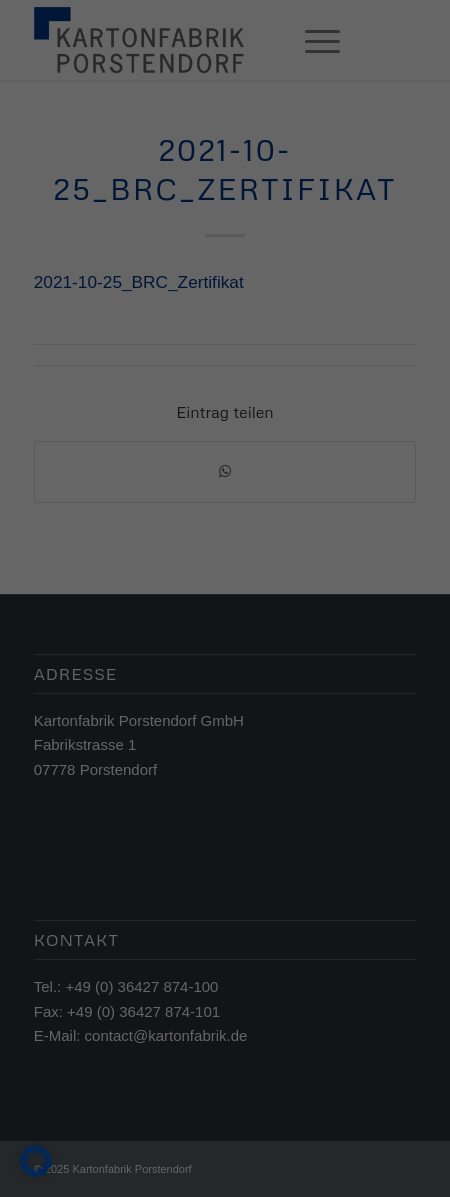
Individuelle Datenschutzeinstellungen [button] (225, 858)
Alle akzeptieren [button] (225, 681)
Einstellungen (57, 561)
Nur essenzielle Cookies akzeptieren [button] (224, 799)
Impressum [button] (323, 901)
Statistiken (202, 605)
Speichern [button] (225, 740)
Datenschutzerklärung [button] (234, 901)
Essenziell (72, 605)
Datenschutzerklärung (83, 542)
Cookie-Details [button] (136, 901)
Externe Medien (347, 605)
